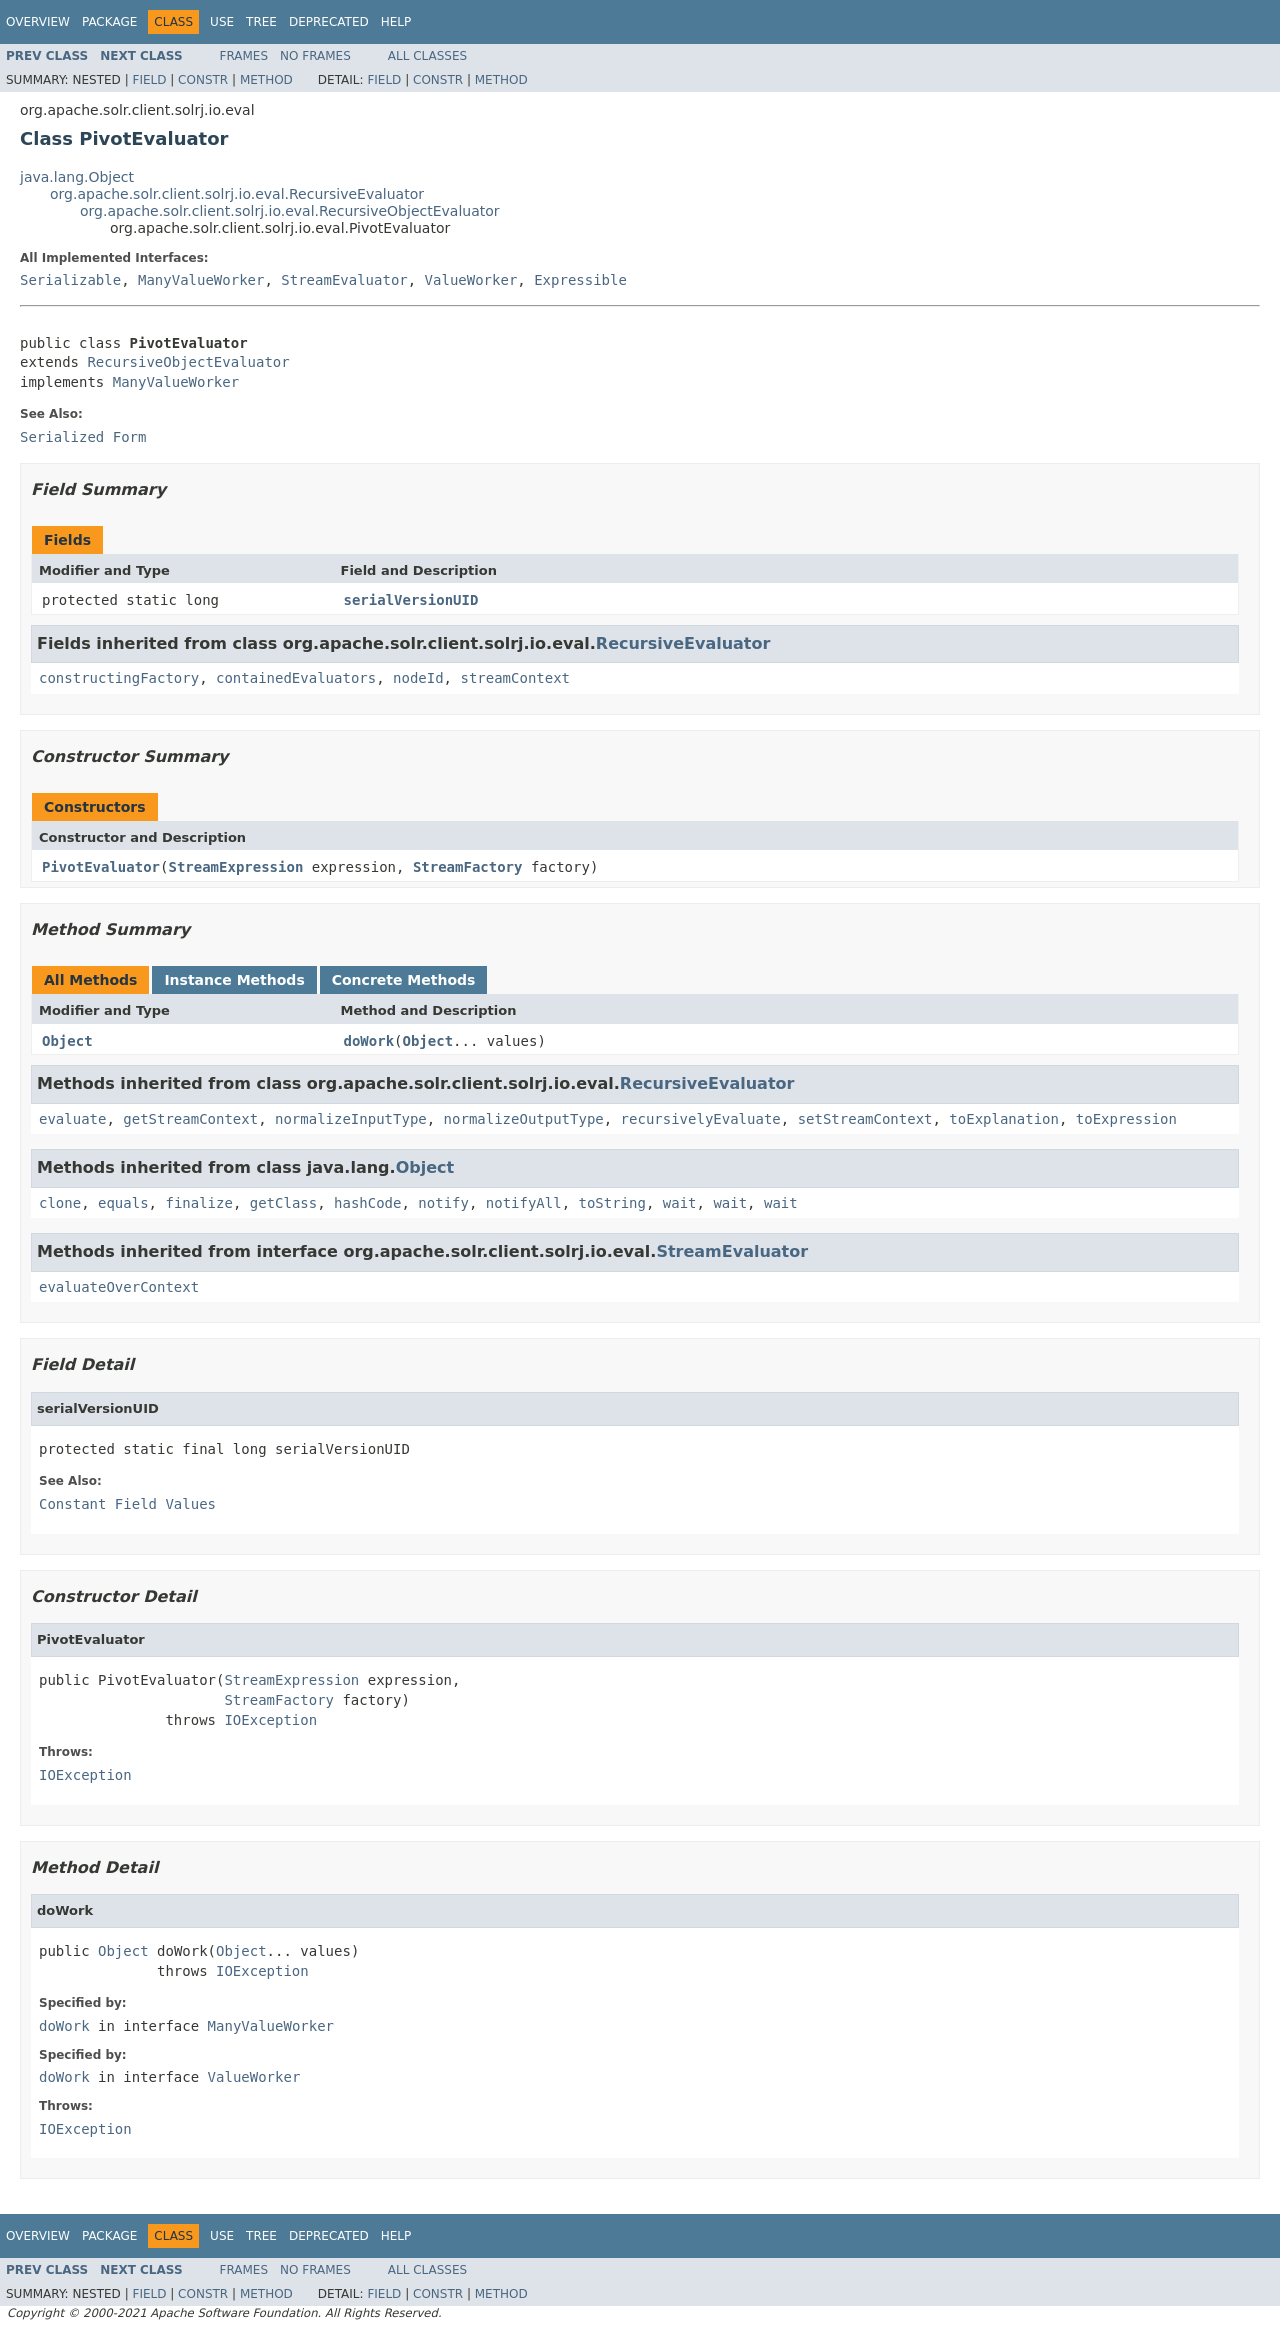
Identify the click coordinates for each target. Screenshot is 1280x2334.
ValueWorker (471, 280)
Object (67, 1041)
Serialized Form (83, 437)
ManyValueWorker (201, 280)
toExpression (1126, 1119)
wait (680, 1203)
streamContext (515, 678)
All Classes (427, 56)
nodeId (418, 678)
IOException (270, 1720)
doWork (369, 1041)
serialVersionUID (411, 600)
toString (612, 1203)
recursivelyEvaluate (701, 1119)
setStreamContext (865, 1119)
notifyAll (524, 1203)
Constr (203, 80)
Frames (244, 56)
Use (222, 22)
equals (123, 1203)
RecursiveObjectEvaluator (188, 362)
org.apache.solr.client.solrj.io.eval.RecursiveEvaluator (237, 194)
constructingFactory (119, 678)
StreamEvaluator (344, 280)
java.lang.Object (77, 177)
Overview (38, 22)
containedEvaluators (296, 678)
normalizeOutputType (524, 1119)
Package (109, 22)
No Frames (315, 56)
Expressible (580, 280)
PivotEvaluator (101, 867)
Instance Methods (234, 980)
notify (443, 1203)
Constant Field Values (127, 1504)
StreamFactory (468, 867)
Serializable (70, 280)
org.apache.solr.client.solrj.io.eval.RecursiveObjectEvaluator (290, 211)
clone (60, 1203)
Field (149, 80)
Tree (261, 22)
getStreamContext (190, 1119)
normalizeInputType (351, 1119)
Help (396, 22)
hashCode (367, 1203)
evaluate (72, 1119)
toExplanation (1004, 1119)
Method (266, 80)
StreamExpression (235, 867)
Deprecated (329, 22)
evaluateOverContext (119, 1287)
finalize (198, 1203)
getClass (283, 1203)
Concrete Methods (404, 980)
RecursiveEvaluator (683, 643)
